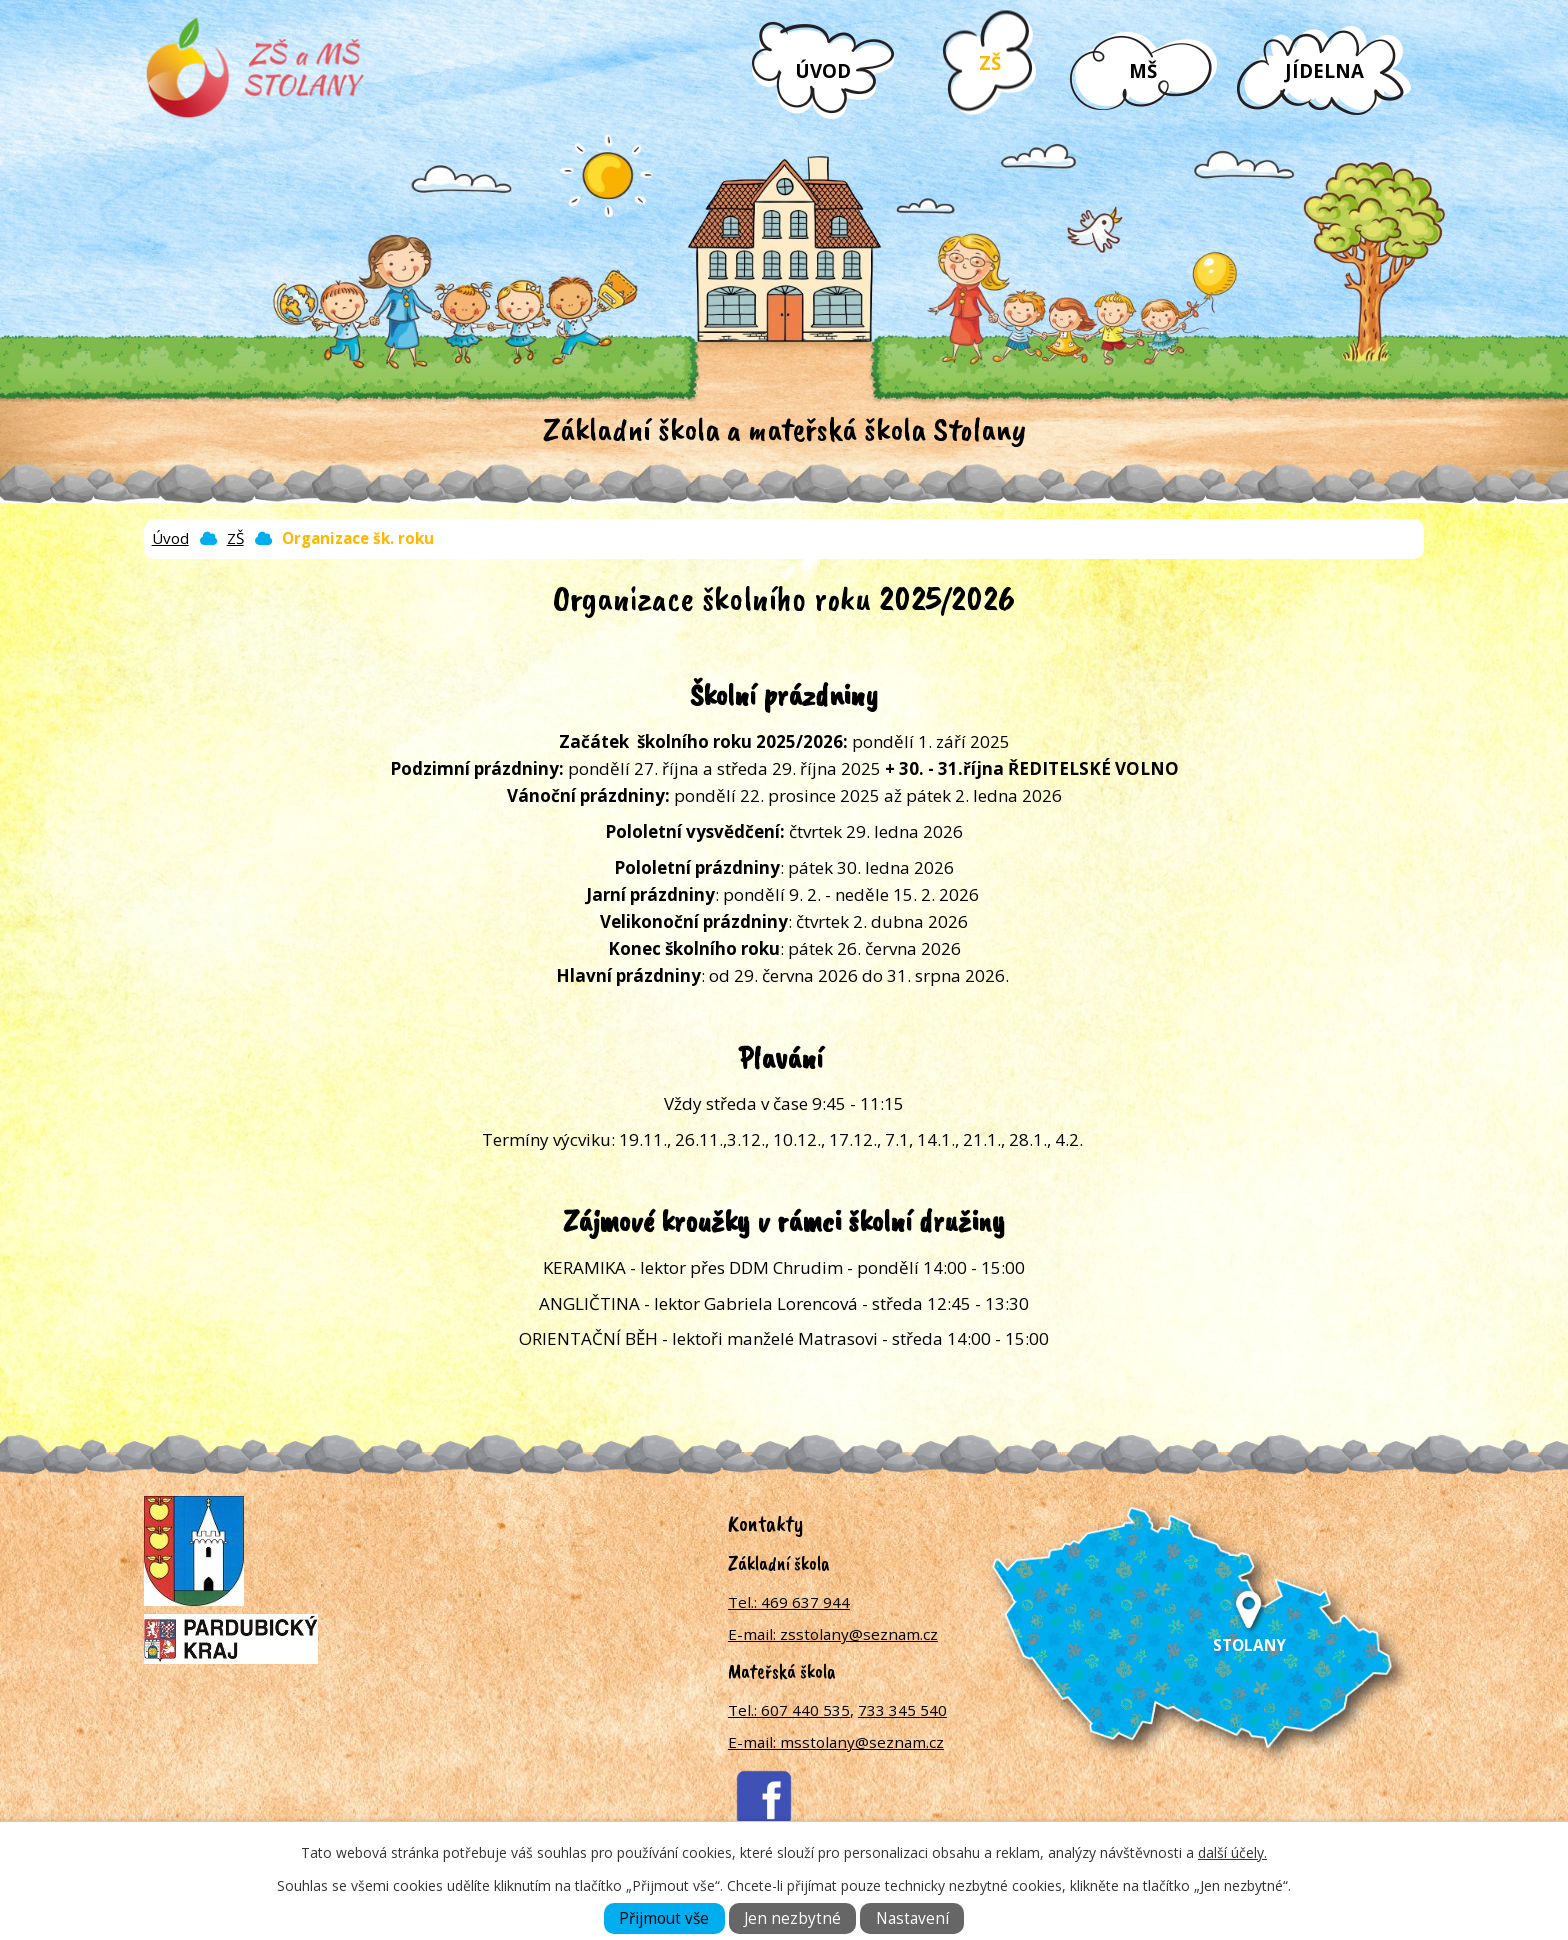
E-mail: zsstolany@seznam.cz (833, 1634)
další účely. (1232, 1852)
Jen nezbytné (792, 1918)
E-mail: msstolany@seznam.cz (836, 1742)
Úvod (823, 70)
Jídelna (1324, 70)
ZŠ (990, 62)
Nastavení (912, 1918)
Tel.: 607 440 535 (789, 1710)
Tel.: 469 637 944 (789, 1602)
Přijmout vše (664, 1918)
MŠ (1143, 70)
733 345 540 (902, 1710)
